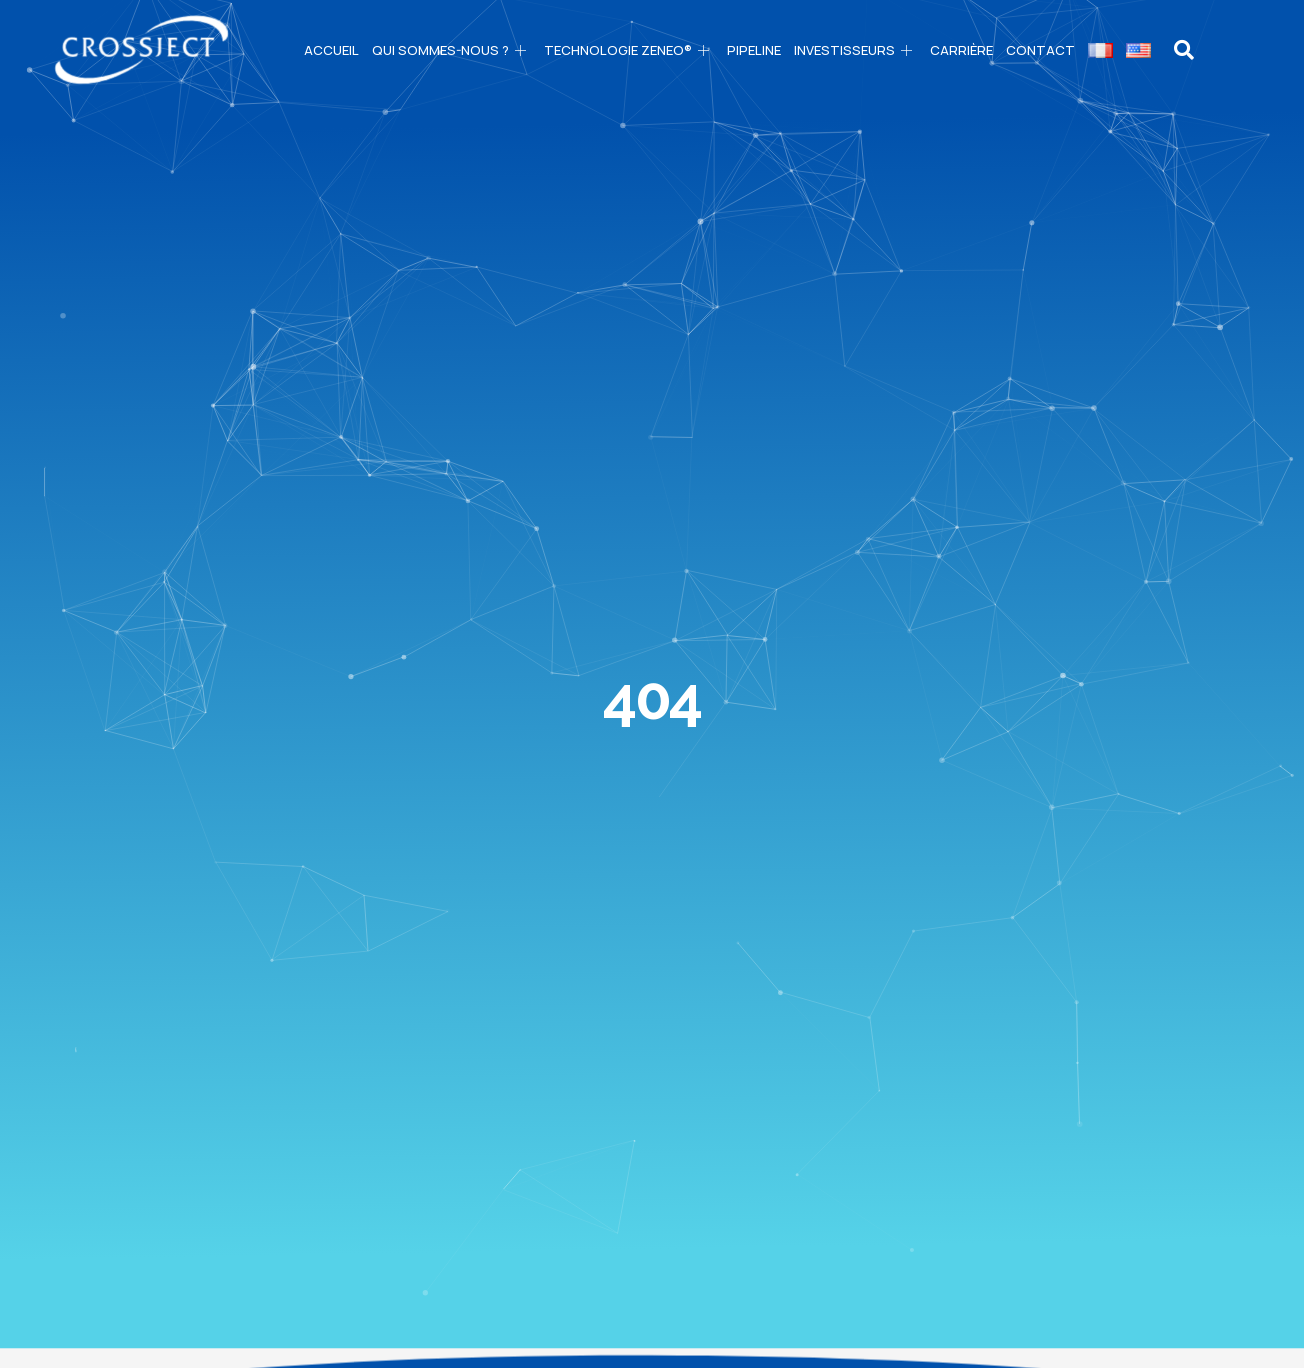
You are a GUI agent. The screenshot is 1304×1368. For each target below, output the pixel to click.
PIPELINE (754, 50)
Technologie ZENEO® (629, 50)
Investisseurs (855, 50)
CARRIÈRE (961, 50)
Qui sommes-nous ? (451, 50)
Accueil (331, 50)
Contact (1040, 50)
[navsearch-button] (1185, 50)
